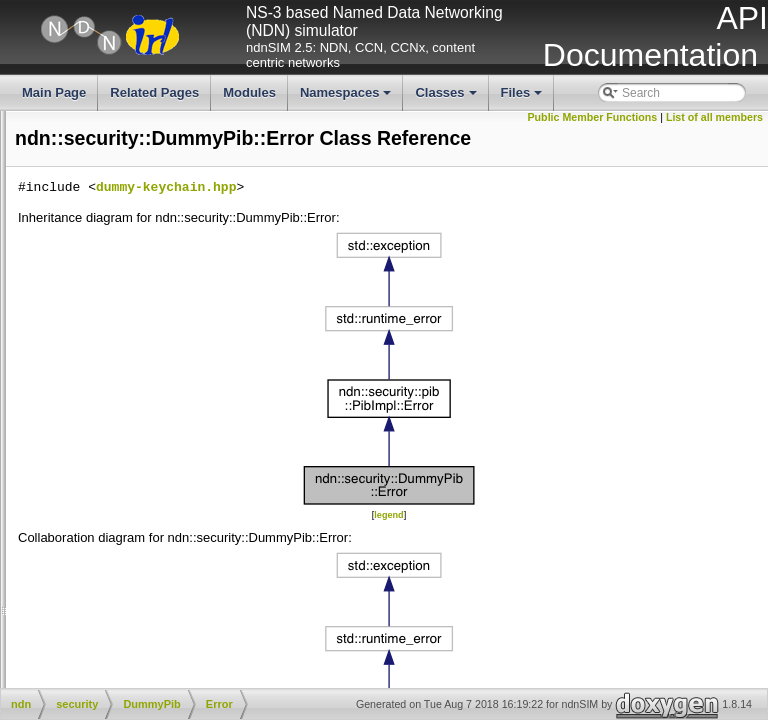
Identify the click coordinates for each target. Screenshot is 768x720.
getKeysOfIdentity (53, 662)
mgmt (91, 189)
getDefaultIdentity (52, 577)
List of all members (714, 131)
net (84, 222)
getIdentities (38, 543)
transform (117, 324)
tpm (102, 307)
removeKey (36, 628)
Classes (447, 98)
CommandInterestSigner (157, 374)
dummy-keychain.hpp (466, 226)
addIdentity (35, 493)
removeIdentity (45, 510)
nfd (84, 239)
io (80, 121)
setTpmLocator (46, 442)
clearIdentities (43, 526)
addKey (26, 611)
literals (23, 155)
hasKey (26, 594)
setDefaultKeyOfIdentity (69, 678)
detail (106, 273)
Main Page (54, 92)
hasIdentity (35, 476)
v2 (98, 341)
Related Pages (154, 92)
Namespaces (347, 98)
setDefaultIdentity (52, 560)
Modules (249, 92)
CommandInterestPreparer (163, 358)
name (91, 205)
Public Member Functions (693, 117)
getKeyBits (34, 645)
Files (523, 98)
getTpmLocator (46, 459)
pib (100, 290)
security (99, 256)
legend (538, 553)
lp (80, 172)
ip (80, 138)
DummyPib (124, 391)
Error (121, 408)
